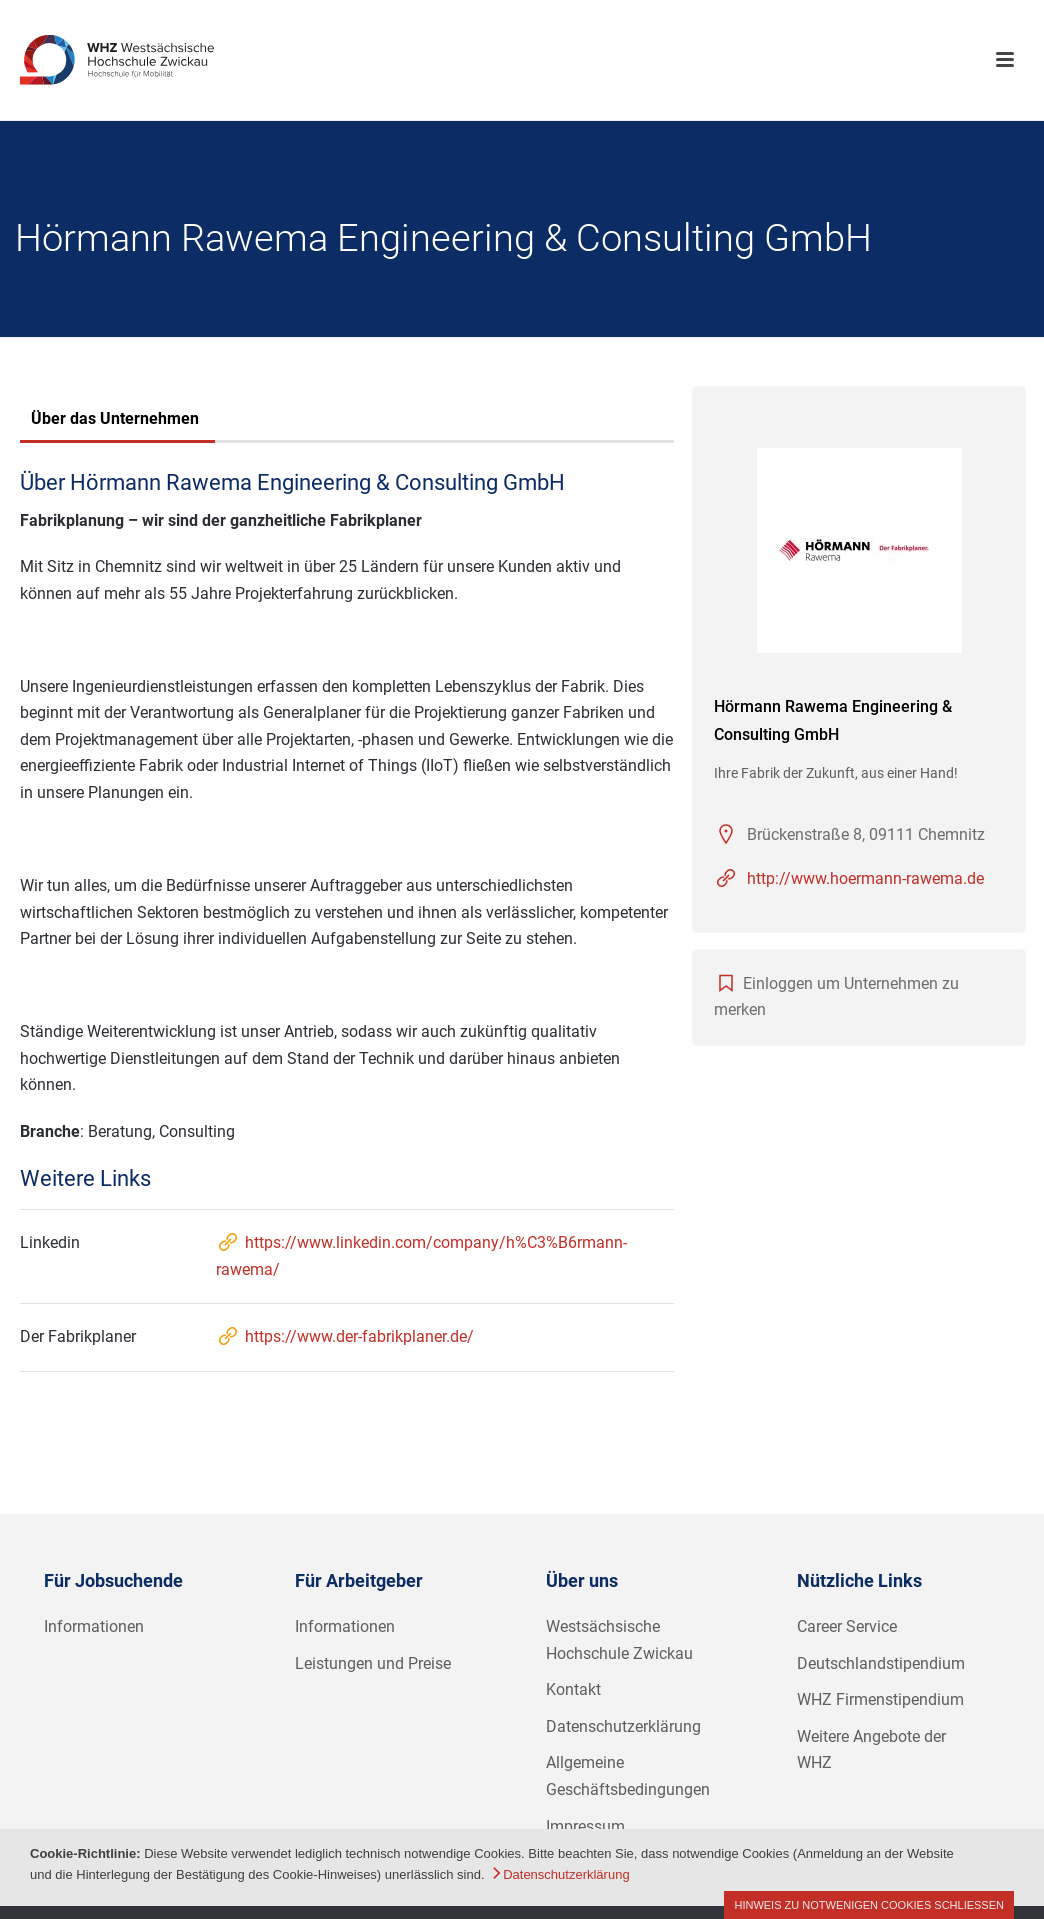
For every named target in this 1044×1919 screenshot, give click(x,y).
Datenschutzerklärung (623, 1726)
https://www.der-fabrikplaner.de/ (345, 1336)
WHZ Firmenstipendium (880, 1699)
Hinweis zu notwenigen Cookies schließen (869, 1905)
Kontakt (573, 1689)
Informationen (94, 1626)
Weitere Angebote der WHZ (871, 1750)
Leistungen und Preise (373, 1663)
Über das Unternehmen (115, 418)
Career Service (847, 1626)
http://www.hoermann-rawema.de (865, 878)
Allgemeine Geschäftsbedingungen (628, 1776)
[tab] (115, 421)
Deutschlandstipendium (881, 1663)
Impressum (585, 1826)
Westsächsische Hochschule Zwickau (619, 1640)
